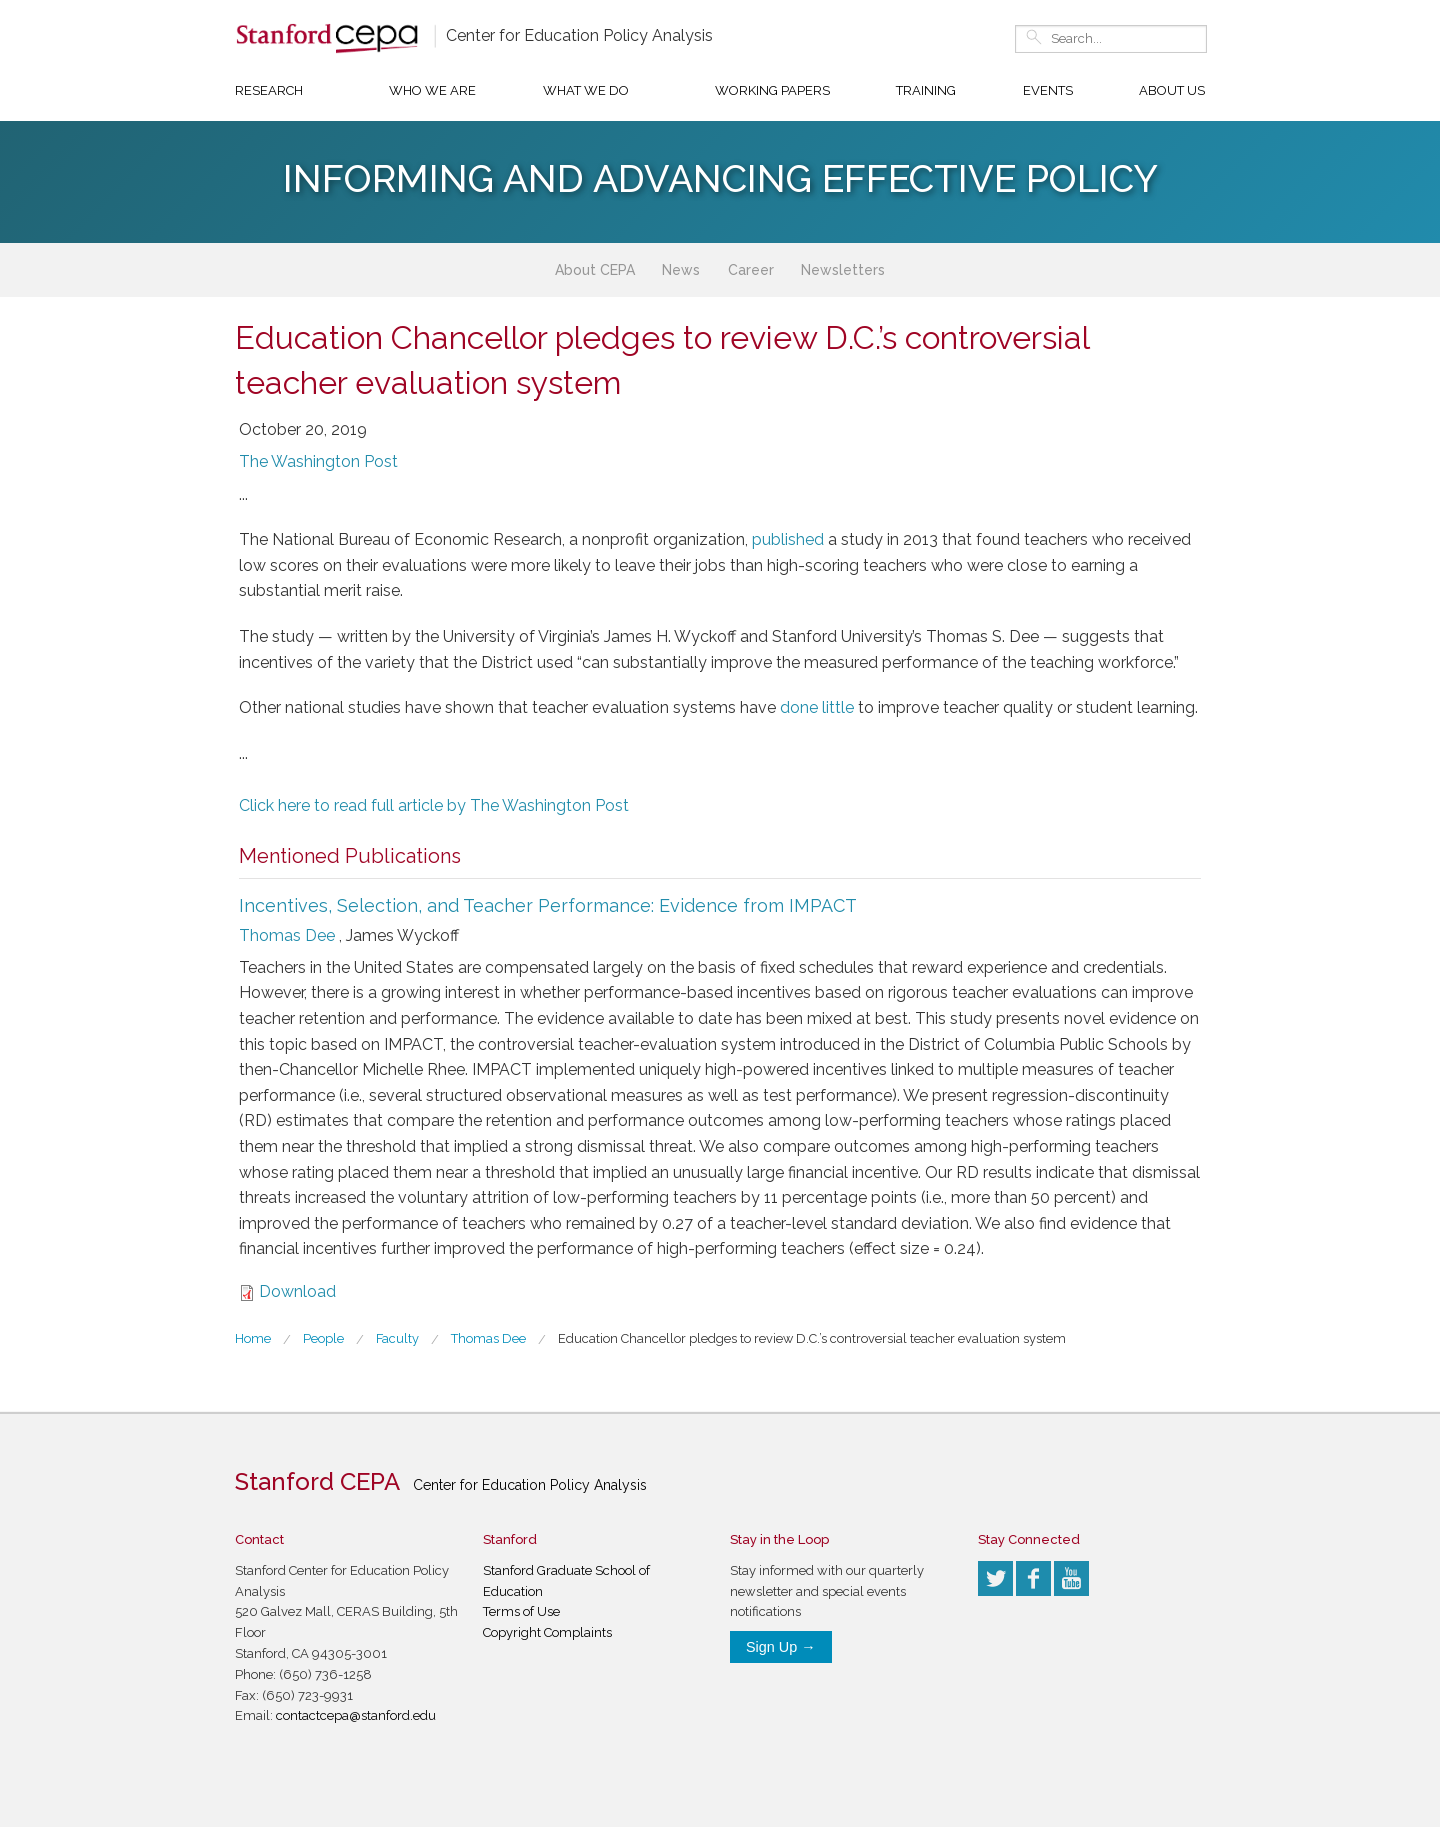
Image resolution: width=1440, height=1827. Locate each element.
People (323, 1338)
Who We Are (432, 90)
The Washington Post (318, 461)
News (681, 270)
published (788, 539)
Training (926, 90)
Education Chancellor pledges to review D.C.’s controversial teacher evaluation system (812, 1338)
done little (817, 707)
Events (1048, 90)
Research (269, 90)
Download (297, 1291)
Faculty (397, 1338)
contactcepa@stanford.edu (356, 1715)
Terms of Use (521, 1611)
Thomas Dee (287, 935)
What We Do (586, 90)
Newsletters (843, 270)
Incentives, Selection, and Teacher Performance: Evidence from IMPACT (548, 905)
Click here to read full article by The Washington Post (434, 805)
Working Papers (772, 90)
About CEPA (595, 270)
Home (253, 1338)
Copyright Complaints (547, 1632)
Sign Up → (781, 1647)
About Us (1172, 90)
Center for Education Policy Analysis (579, 35)
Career (751, 270)
